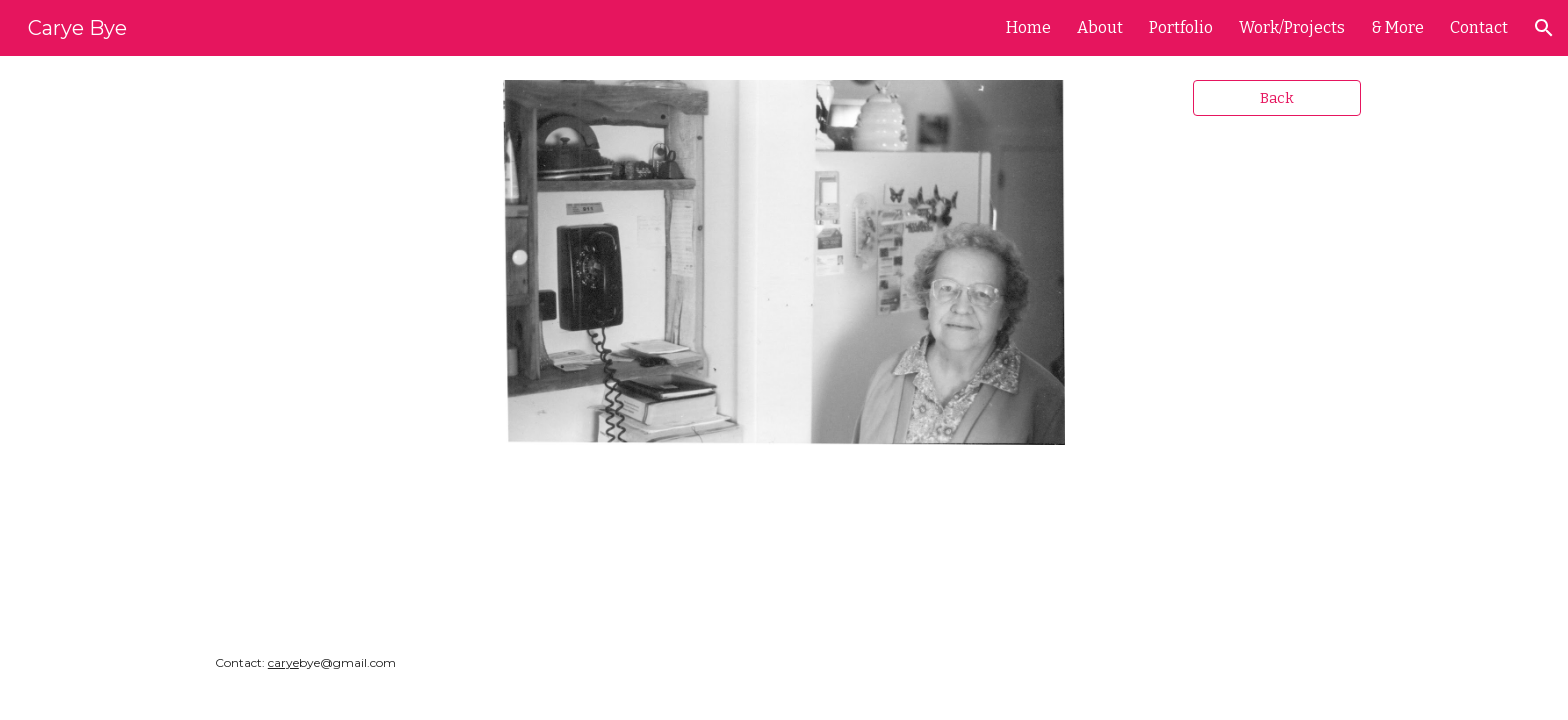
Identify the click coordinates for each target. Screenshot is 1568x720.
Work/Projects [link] (1292, 27)
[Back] (1277, 97)
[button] (1544, 28)
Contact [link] (1479, 27)
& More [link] (1397, 27)
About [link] (1100, 27)
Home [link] (1028, 27)
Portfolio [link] (1181, 27)
